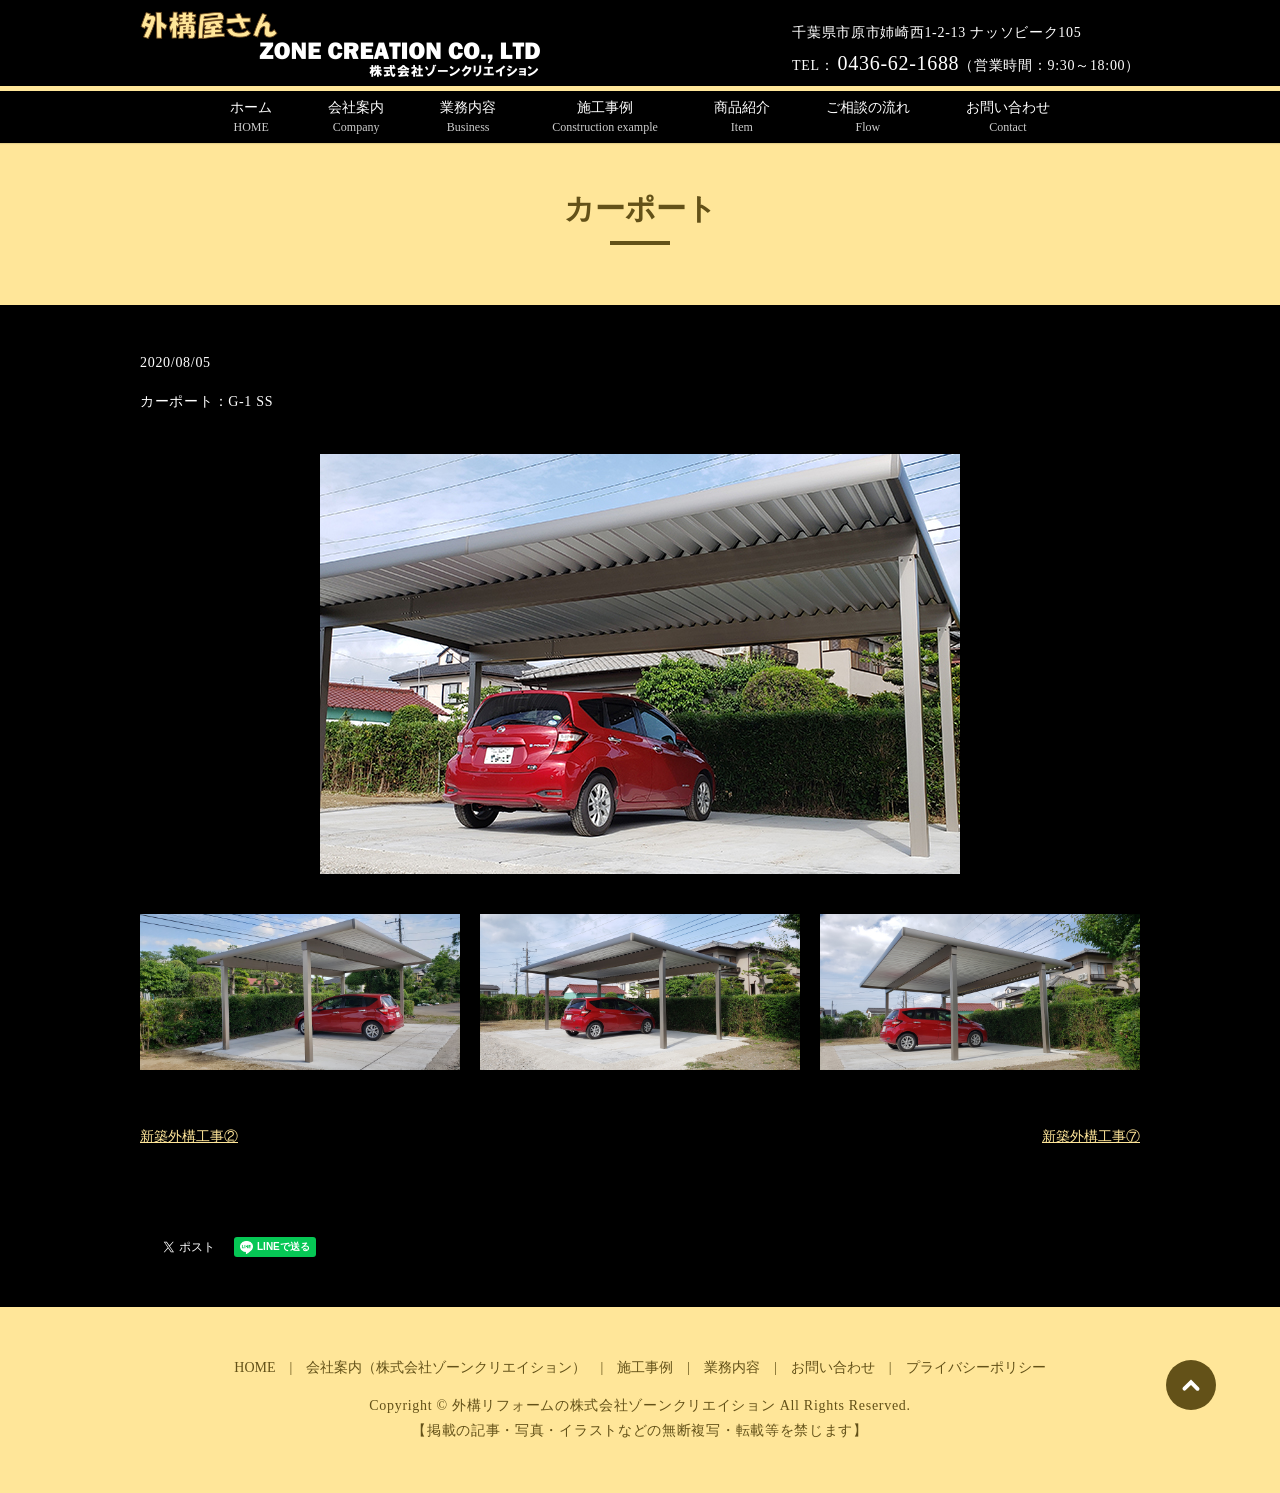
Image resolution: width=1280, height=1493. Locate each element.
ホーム (251, 118)
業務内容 (468, 118)
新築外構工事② (189, 1136)
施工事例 (605, 118)
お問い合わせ (1008, 118)
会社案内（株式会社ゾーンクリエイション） (446, 1367)
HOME (254, 1367)
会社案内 (356, 118)
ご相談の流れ (868, 118)
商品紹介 (742, 118)
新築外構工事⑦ (1091, 1136)
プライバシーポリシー (976, 1367)
